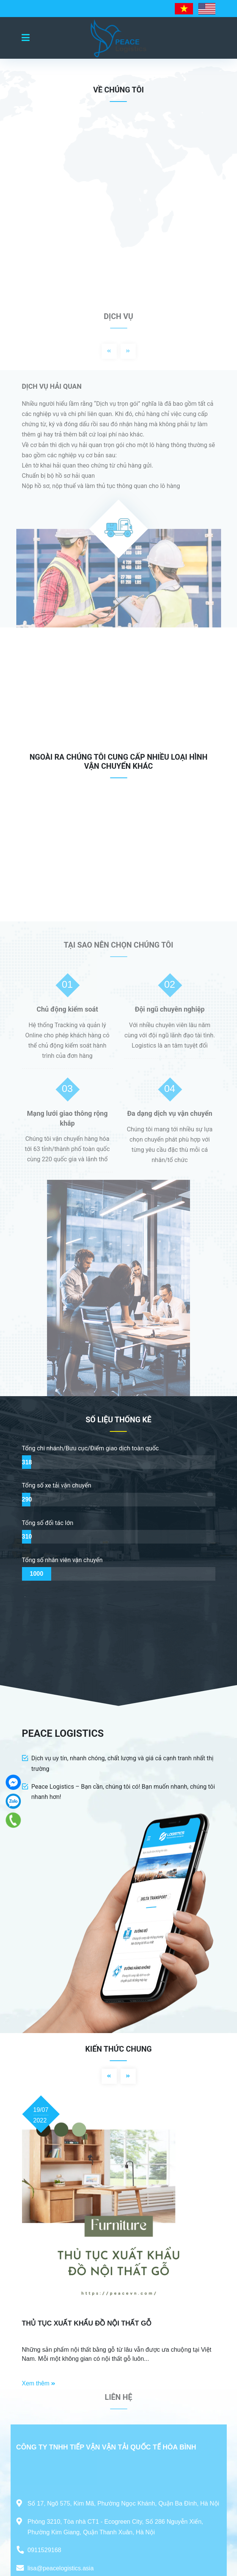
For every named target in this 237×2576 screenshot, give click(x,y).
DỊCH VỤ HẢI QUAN (52, 386)
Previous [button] (109, 351)
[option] (118, 499)
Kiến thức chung (118, 2049)
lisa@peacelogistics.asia (61, 2568)
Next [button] (128, 351)
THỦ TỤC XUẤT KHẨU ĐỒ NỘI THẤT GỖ (87, 2323)
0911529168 (44, 2550)
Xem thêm (38, 2383)
